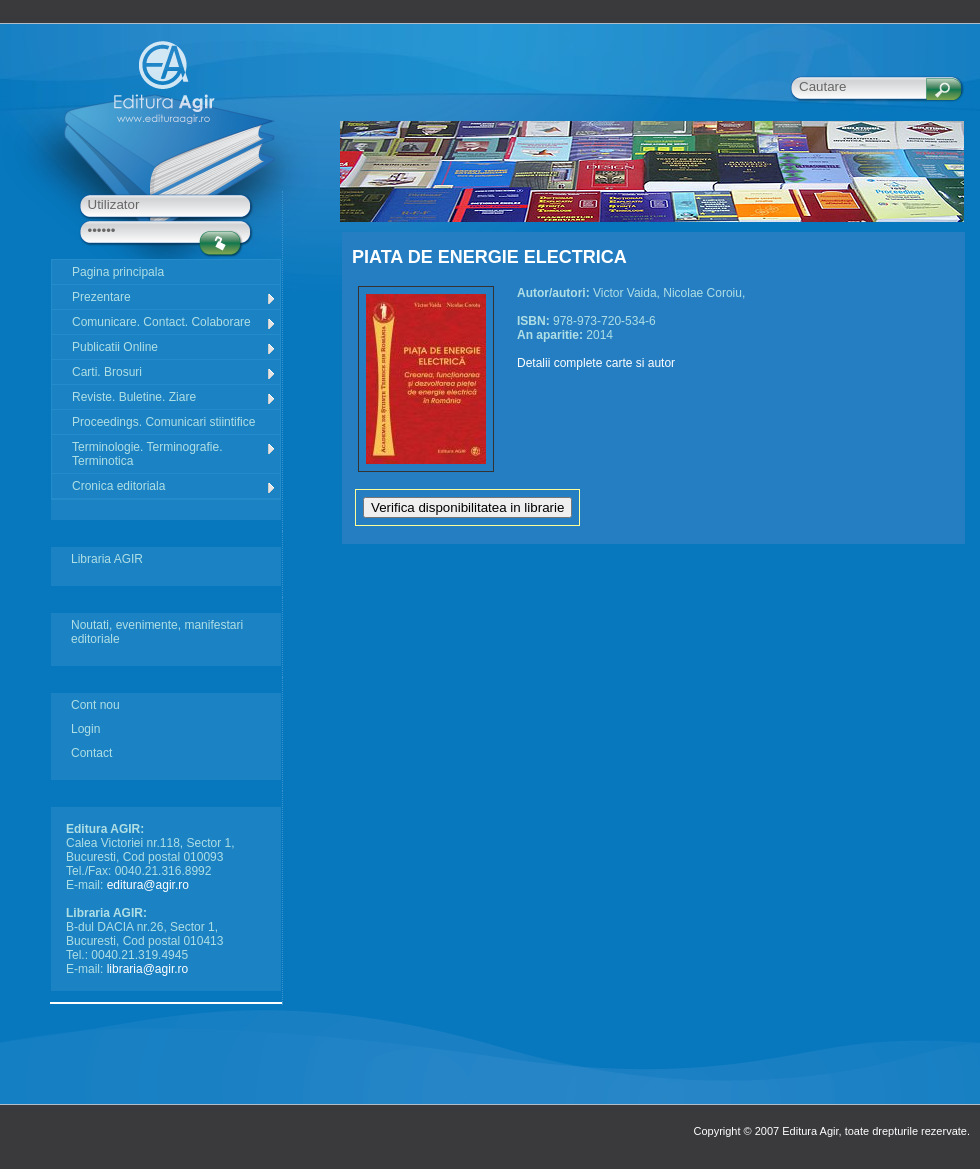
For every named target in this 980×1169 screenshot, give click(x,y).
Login (85, 729)
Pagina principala (118, 272)
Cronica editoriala (174, 486)
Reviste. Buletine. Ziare (174, 397)
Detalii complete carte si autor (596, 363)
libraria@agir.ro (148, 969)
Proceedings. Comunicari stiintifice (163, 422)
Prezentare (174, 297)
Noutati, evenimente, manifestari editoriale (157, 632)
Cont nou (95, 705)
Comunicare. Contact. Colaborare (174, 322)
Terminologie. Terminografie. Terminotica (174, 454)
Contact (91, 753)
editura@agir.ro (148, 885)
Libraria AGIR (107, 559)
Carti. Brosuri (174, 372)
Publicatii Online (174, 347)
